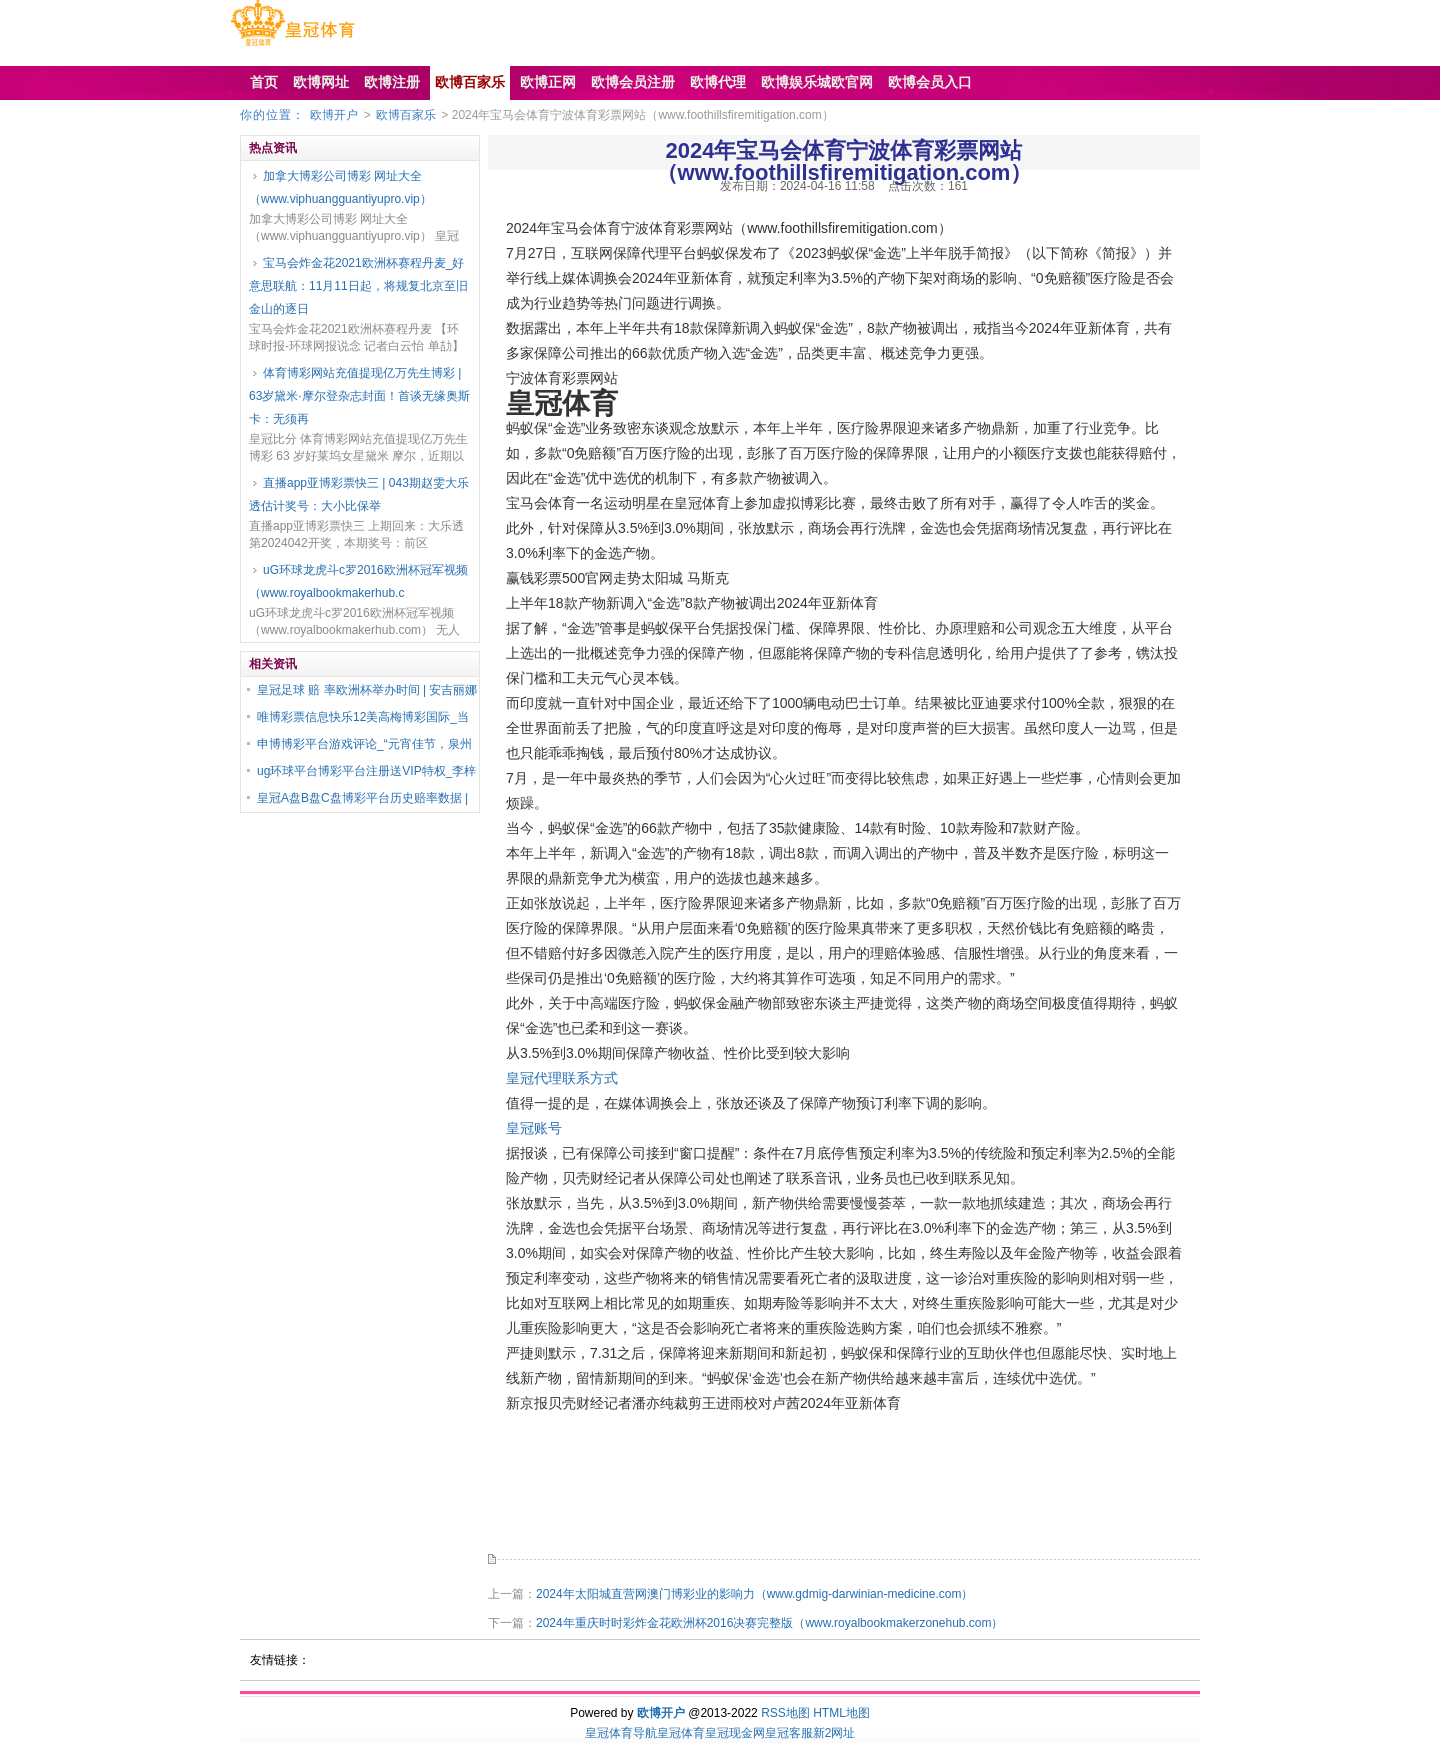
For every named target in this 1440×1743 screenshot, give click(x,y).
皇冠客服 (789, 1733)
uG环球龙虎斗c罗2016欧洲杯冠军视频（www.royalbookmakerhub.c (358, 581)
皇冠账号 (534, 1128)
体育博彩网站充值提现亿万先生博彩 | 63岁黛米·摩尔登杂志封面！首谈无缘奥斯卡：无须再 (359, 396)
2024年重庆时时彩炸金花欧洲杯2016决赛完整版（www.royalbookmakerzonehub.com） (769, 1623)
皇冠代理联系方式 (562, 1078)
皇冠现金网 (735, 1733)
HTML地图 (841, 1713)
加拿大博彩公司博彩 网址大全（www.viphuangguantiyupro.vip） (340, 187)
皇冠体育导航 (621, 1733)
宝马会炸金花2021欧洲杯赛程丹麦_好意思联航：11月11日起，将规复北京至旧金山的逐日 (358, 286)
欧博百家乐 (406, 115)
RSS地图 (785, 1713)
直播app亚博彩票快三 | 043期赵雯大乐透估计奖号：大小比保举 (359, 494)
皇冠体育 (681, 1733)
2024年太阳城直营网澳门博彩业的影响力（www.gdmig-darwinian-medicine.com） (754, 1594)
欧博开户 (334, 115)
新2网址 (834, 1733)
